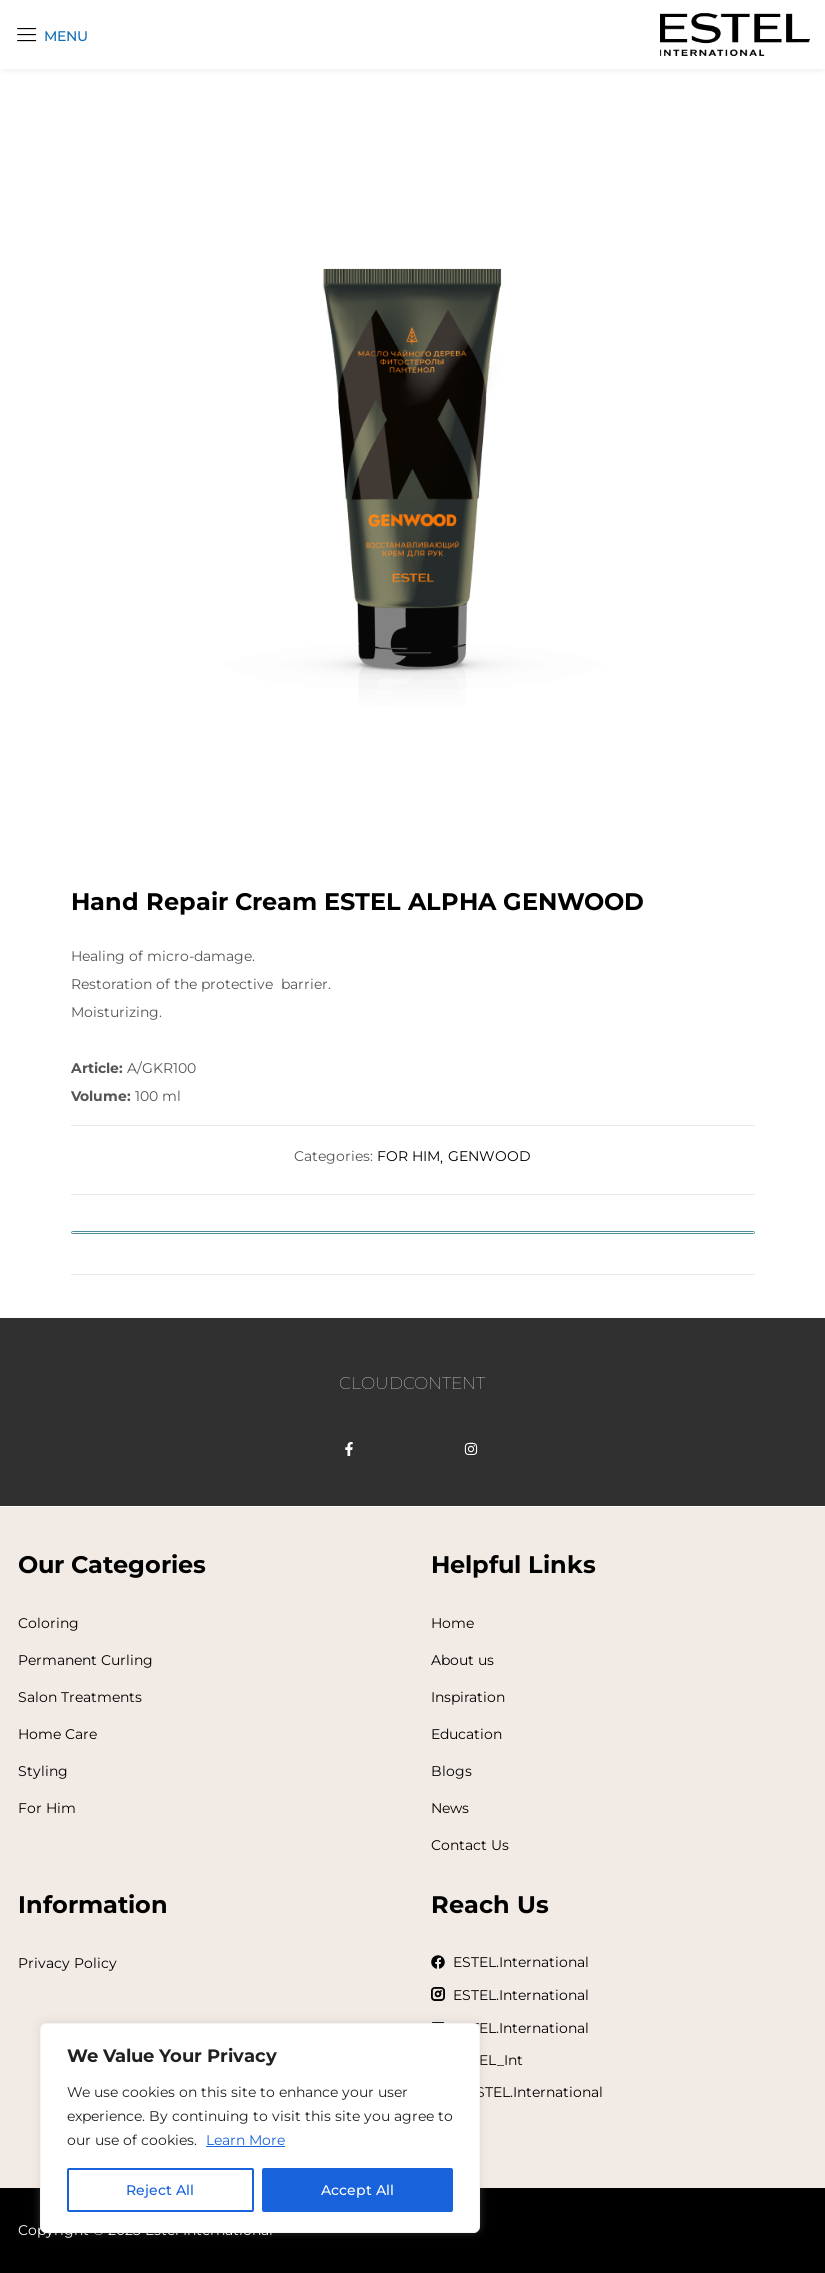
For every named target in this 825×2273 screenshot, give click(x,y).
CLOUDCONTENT (412, 1383)
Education (466, 1734)
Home (452, 1623)
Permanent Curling (85, 1660)
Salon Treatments (80, 1697)
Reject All (160, 2190)
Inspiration (468, 1697)
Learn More (245, 2140)
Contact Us (470, 1845)
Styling (43, 1771)
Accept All (357, 2190)
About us (462, 1660)
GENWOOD (489, 1156)
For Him (47, 1808)
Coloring (48, 1623)
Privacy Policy (67, 1963)
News (450, 1808)
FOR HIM (408, 1156)
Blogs (451, 1771)
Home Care (57, 1734)
